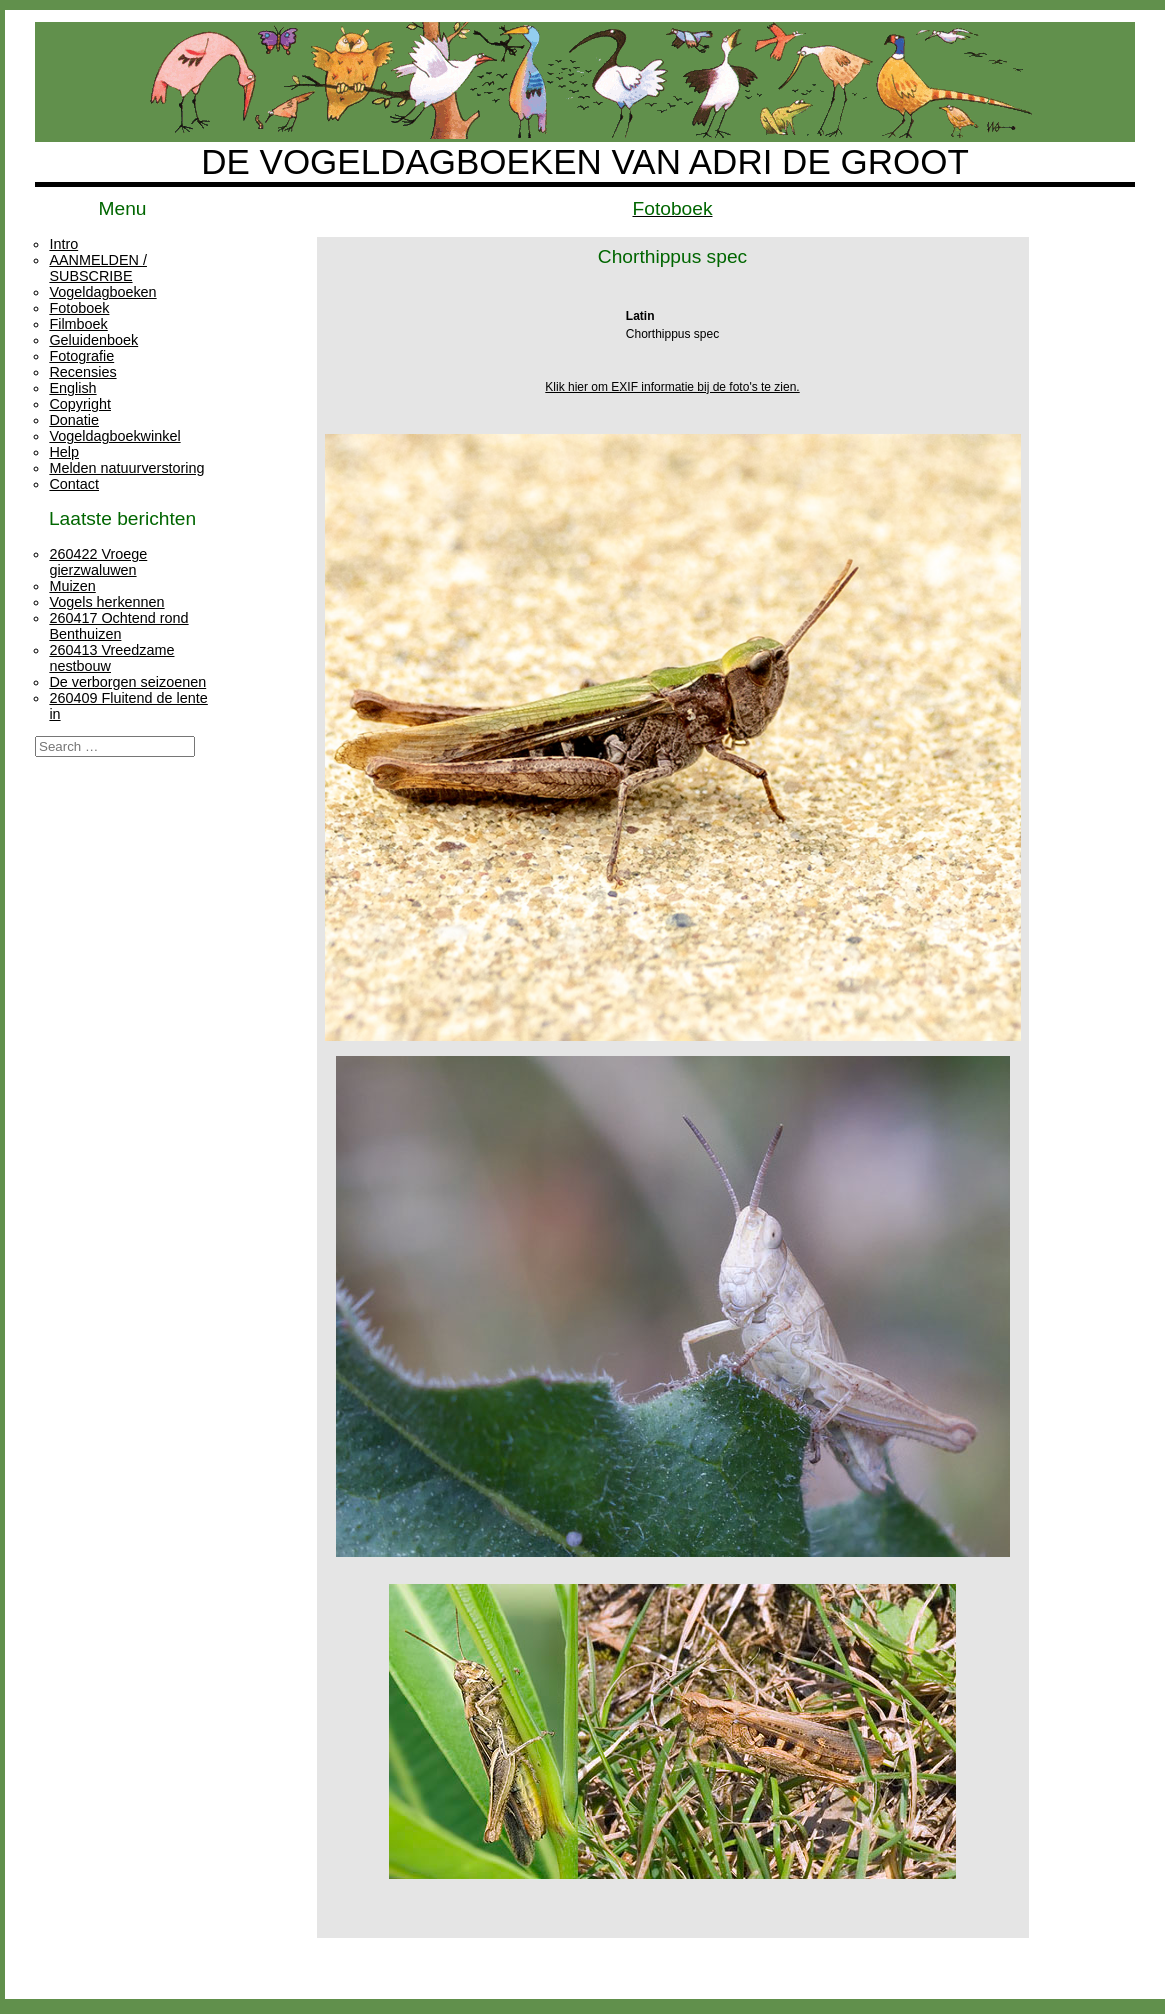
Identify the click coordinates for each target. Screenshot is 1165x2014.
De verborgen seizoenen (127, 682)
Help (64, 452)
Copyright (80, 404)
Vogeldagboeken (102, 292)
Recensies (82, 372)
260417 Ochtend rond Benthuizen (118, 626)
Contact (74, 484)
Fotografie (81, 356)
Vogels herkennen (106, 602)
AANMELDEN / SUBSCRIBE (98, 268)
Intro (63, 244)
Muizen (72, 586)
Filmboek (78, 324)
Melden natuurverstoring (126, 468)
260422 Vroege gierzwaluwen (98, 562)
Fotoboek (79, 308)
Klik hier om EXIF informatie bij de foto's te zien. (672, 387)
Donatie (74, 420)
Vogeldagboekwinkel (114, 436)
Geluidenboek (93, 340)
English (72, 388)
